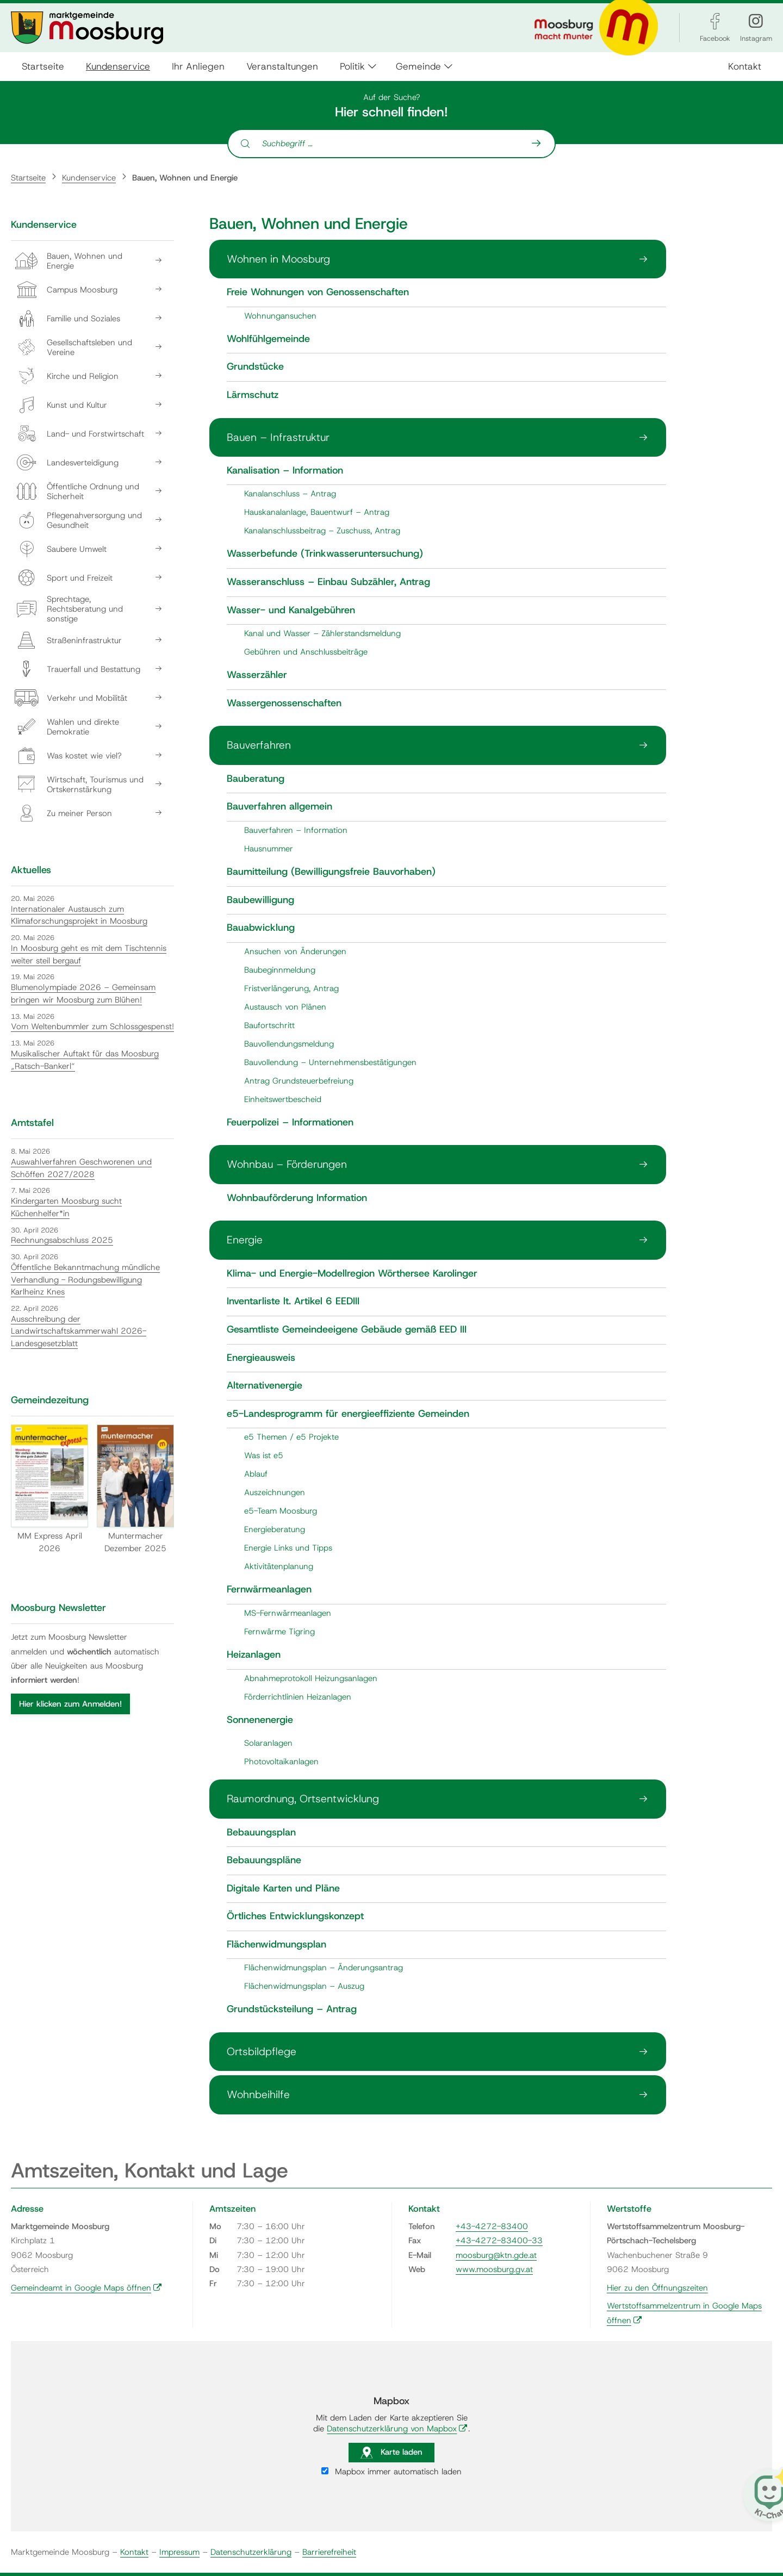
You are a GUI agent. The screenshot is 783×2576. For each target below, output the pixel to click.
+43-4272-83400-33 (499, 2240)
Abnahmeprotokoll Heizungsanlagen (310, 1678)
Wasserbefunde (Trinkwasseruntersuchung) (325, 554)
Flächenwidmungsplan (276, 1945)
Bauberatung (255, 779)
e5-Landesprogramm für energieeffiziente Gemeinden (348, 1414)
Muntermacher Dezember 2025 (135, 1488)
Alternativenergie (264, 1386)
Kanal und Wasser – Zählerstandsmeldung (322, 633)
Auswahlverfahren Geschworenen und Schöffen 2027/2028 (81, 1168)
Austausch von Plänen (285, 1007)
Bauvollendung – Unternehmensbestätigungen (330, 1062)
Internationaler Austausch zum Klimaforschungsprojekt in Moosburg (79, 915)
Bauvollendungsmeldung (289, 1044)
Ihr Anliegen (198, 66)
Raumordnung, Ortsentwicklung (303, 1798)
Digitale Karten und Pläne (283, 1889)
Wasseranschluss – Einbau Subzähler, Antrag (328, 582)
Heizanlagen (254, 1655)
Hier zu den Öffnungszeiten (657, 2287)
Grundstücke (255, 367)
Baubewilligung (260, 900)
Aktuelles (31, 869)
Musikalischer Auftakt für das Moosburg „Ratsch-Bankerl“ (85, 1060)
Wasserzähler (257, 675)
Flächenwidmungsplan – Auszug (304, 1986)
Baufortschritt (269, 1025)
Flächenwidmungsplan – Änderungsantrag (323, 1968)
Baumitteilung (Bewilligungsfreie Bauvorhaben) (331, 872)
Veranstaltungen (282, 66)
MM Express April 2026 (49, 1488)
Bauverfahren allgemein (279, 807)
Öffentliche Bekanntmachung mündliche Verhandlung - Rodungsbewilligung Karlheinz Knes (85, 1279)
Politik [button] (352, 66)
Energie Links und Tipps (288, 1548)
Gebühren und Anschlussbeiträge (306, 652)
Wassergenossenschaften (284, 704)
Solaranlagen (268, 1743)
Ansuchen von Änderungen (295, 951)
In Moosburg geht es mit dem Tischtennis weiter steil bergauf (88, 954)
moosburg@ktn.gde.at (496, 2255)
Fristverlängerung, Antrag (291, 988)
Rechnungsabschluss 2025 (62, 1240)
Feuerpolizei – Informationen (290, 1123)
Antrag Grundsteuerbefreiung (298, 1081)
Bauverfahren (259, 745)
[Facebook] (715, 21)
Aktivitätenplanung (278, 1566)
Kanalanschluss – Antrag (290, 494)
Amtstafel (32, 1122)
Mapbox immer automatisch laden (391, 2471)
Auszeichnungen (274, 1492)
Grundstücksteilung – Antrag (292, 2009)
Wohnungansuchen (280, 316)
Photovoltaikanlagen (281, 1761)
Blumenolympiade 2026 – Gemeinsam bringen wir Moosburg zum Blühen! (83, 993)
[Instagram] (755, 21)
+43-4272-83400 (492, 2226)
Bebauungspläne (264, 1860)
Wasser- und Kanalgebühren (291, 611)
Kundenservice (118, 66)
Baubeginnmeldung (279, 970)
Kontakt (744, 66)
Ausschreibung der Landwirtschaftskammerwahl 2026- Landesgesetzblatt (78, 1331)
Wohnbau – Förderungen (287, 1164)
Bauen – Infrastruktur (278, 437)
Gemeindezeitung (50, 1400)
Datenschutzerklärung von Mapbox (397, 2428)
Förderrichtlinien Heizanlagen (297, 1697)
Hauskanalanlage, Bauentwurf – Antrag (316, 512)
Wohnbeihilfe (258, 2094)
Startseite (43, 66)
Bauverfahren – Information (295, 830)
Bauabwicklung (261, 928)
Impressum (179, 2552)
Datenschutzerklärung (250, 2552)
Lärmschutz (252, 395)
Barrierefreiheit (329, 2552)
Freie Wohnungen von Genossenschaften (318, 292)
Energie (245, 1240)
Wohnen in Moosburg (278, 259)
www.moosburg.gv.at (494, 2269)
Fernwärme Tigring (279, 1632)
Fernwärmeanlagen (269, 1590)
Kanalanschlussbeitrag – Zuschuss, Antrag (322, 531)
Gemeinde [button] (418, 66)
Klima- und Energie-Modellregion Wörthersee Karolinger (352, 1274)
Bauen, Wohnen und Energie (185, 177)
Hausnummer (268, 849)
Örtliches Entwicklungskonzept (295, 1916)
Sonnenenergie (260, 1720)
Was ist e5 (263, 1455)
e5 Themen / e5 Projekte (291, 1437)
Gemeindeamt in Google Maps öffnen (86, 2287)
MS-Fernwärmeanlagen (287, 1613)
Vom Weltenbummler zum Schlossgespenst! (92, 1026)
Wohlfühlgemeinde (268, 339)
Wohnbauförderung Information (297, 1198)
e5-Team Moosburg (280, 1511)
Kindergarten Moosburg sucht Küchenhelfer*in (66, 1207)
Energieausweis (261, 1358)
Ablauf (256, 1474)
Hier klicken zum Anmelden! (70, 1703)
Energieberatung (274, 1529)
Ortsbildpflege (261, 2051)
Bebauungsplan (261, 1833)
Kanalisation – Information (285, 471)
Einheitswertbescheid (282, 1099)
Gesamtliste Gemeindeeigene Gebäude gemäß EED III (347, 1330)
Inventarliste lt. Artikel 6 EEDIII (293, 1302)
